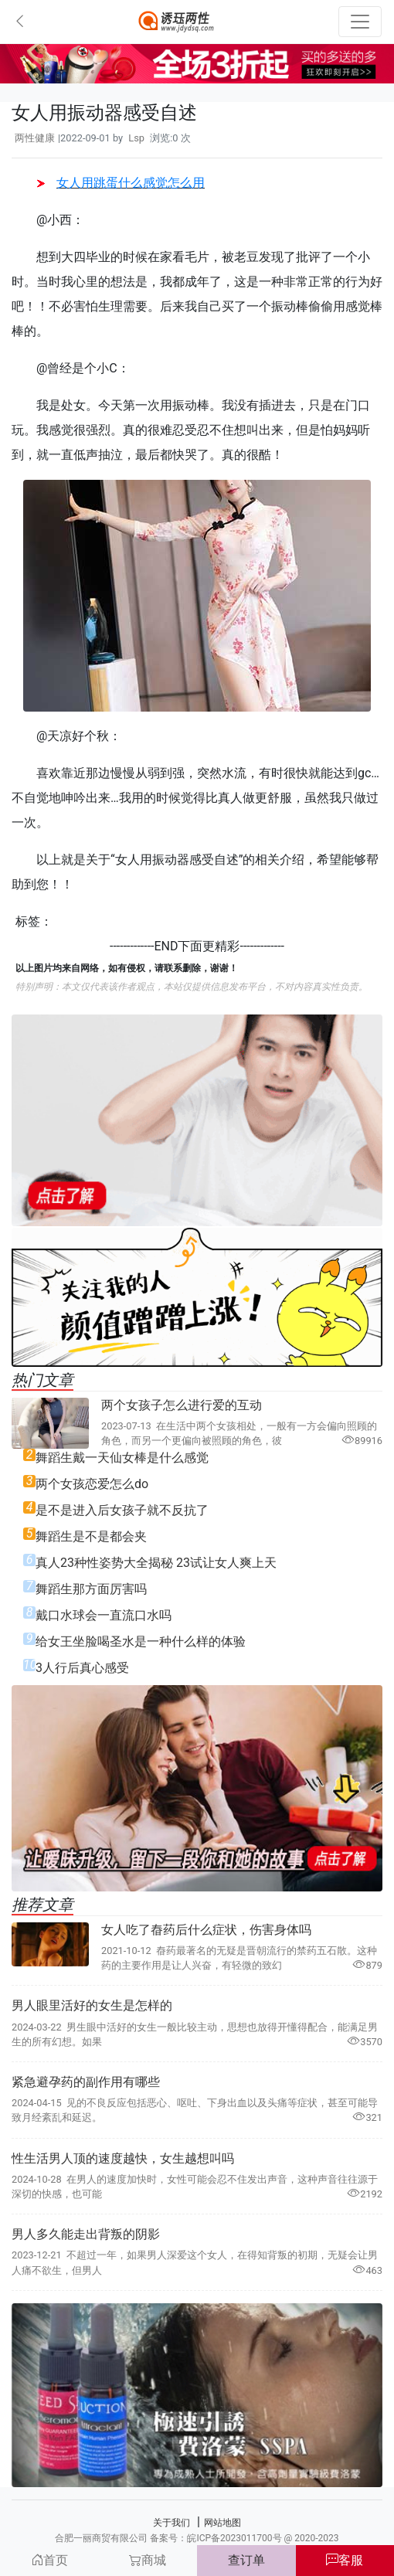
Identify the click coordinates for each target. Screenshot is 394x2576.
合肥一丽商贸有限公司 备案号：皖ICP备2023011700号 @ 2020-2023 (196, 2538)
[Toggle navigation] (360, 21)
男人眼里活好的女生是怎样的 (92, 2005)
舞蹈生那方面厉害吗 (91, 1589)
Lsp (136, 138)
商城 (147, 2560)
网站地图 (222, 2522)
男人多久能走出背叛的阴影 (86, 2234)
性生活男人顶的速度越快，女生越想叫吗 (123, 2158)
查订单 (246, 2560)
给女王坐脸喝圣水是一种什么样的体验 (141, 1641)
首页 (49, 2560)
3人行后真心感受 (82, 1667)
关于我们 (171, 2522)
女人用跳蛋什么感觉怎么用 (120, 182)
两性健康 (35, 138)
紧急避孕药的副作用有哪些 (86, 2082)
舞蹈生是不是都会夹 (91, 1536)
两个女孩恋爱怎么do (92, 1484)
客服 (344, 2560)
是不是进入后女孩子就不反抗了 (122, 1510)
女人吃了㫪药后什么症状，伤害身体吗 (206, 1929)
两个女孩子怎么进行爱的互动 (181, 1405)
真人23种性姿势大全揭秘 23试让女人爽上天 (156, 1562)
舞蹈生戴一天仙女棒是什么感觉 (122, 1457)
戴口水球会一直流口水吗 (104, 1615)
